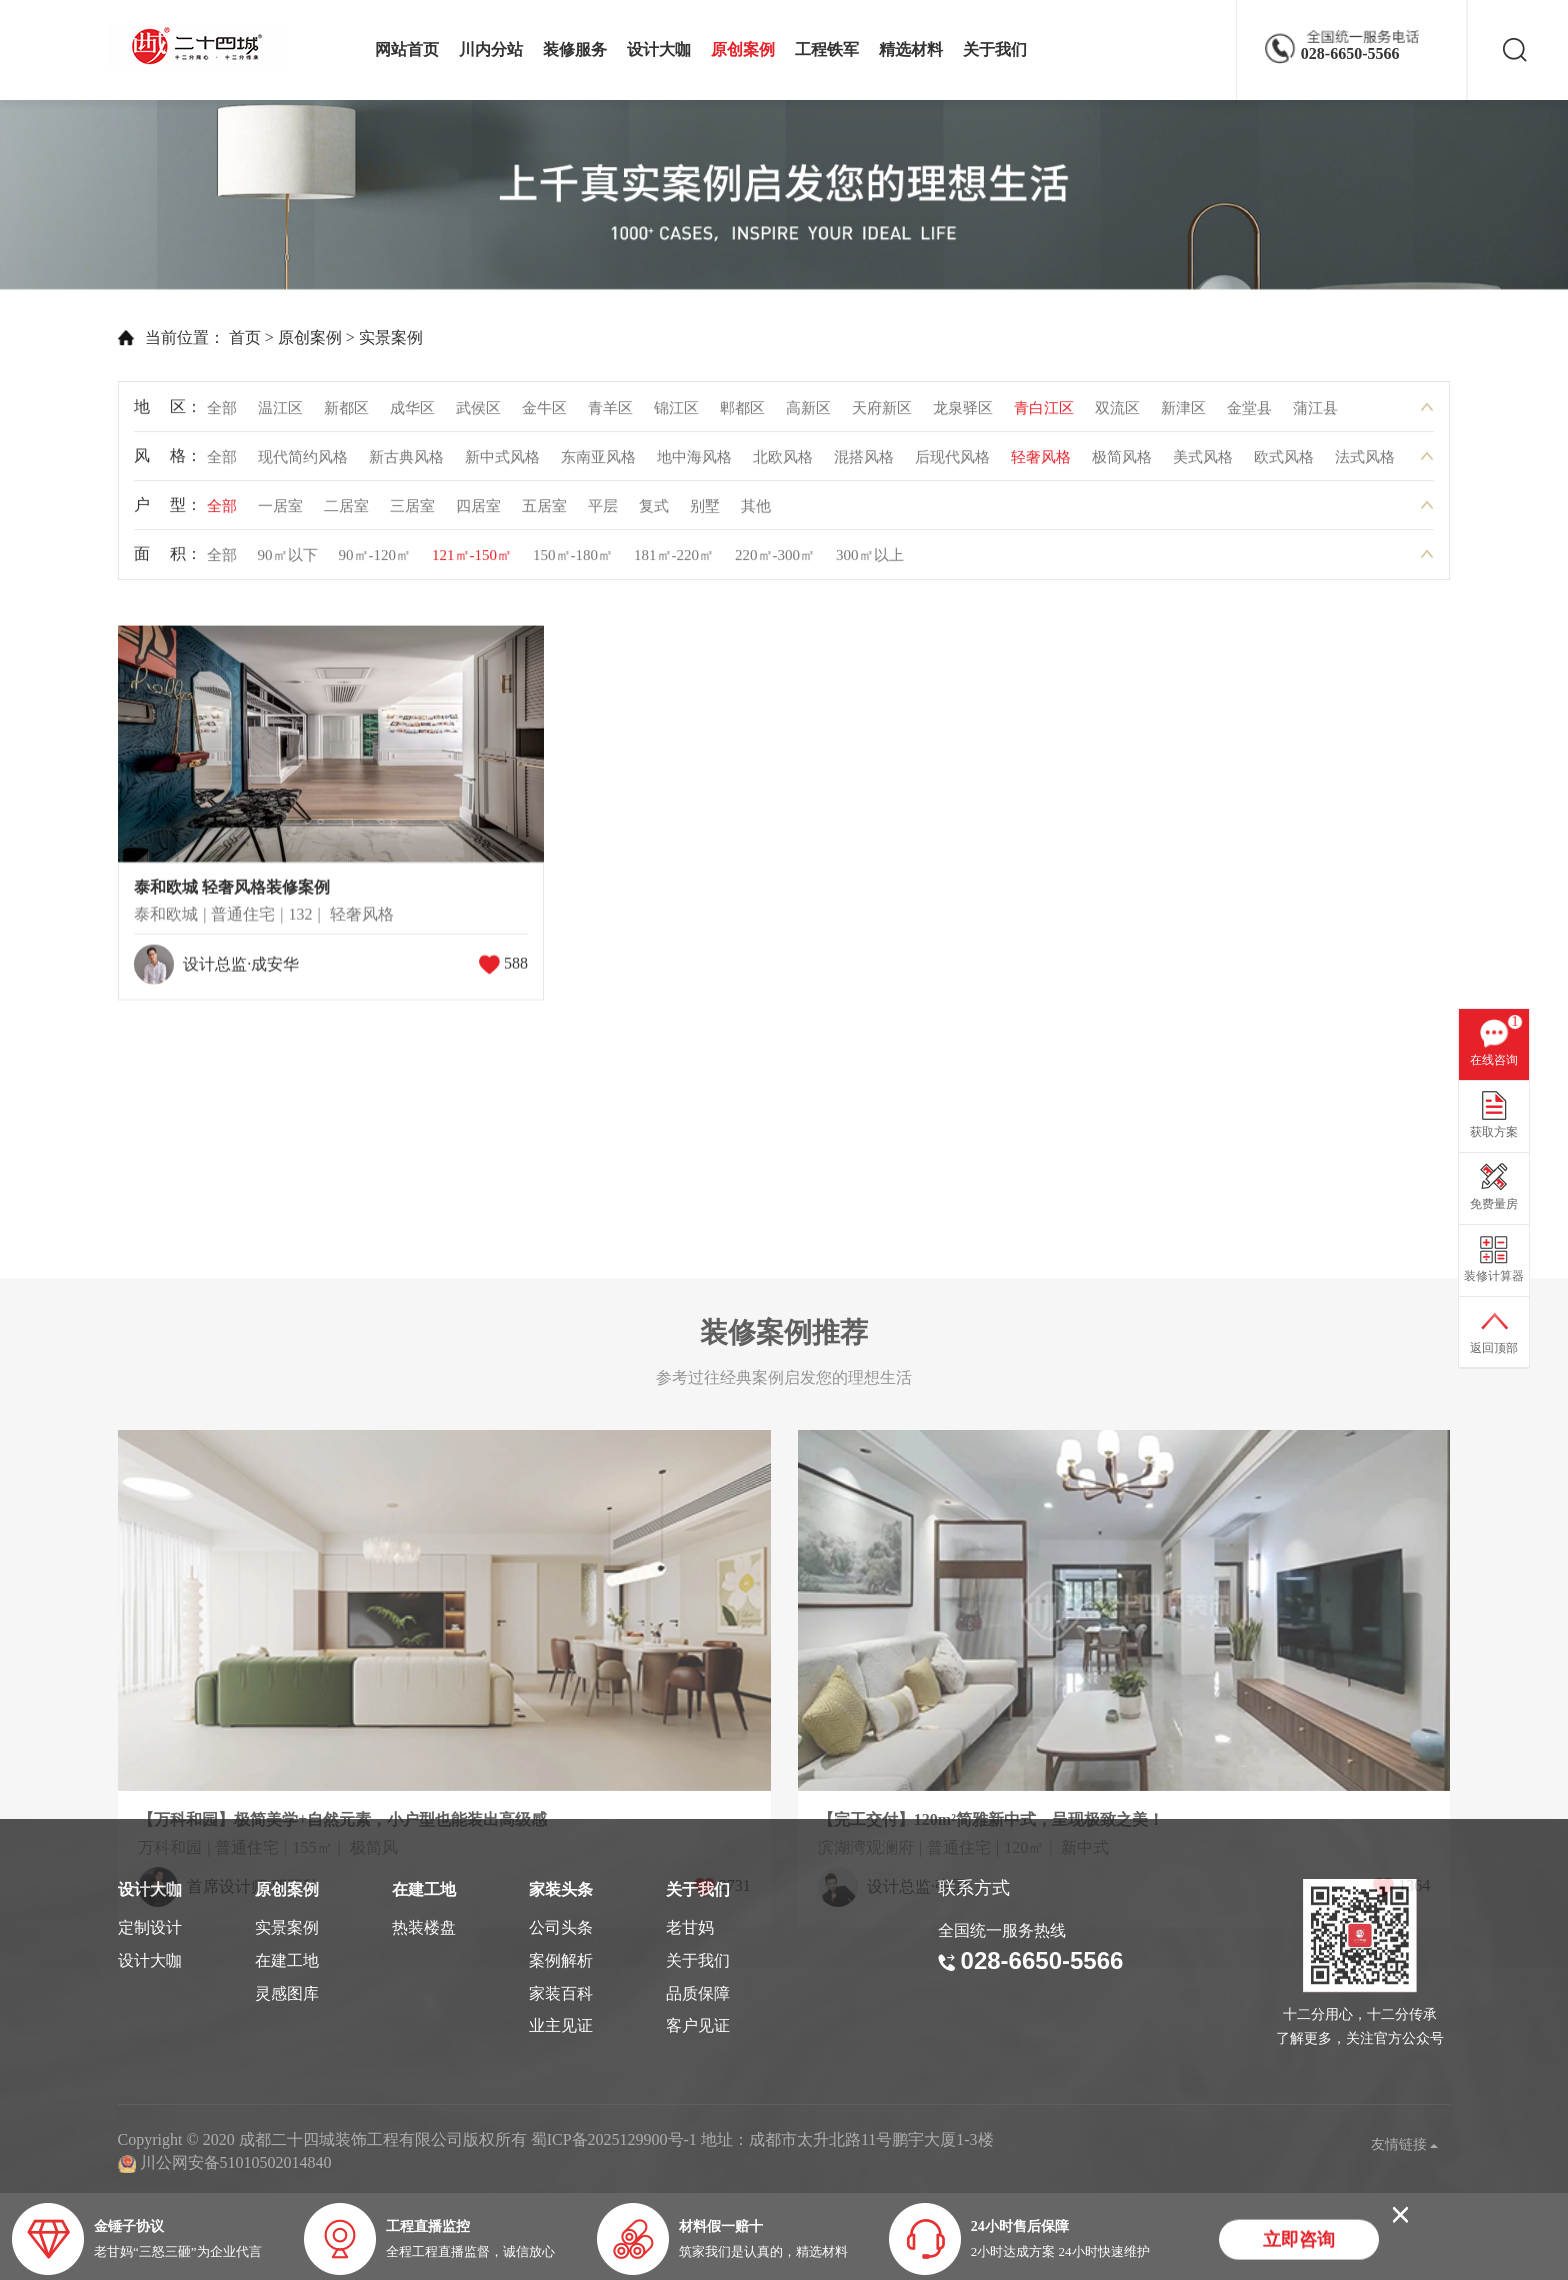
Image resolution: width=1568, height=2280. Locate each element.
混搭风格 (864, 465)
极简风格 (1122, 465)
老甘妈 (690, 1927)
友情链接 (1405, 2144)
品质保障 (698, 1993)
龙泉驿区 (963, 416)
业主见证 (561, 2025)
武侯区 (478, 416)
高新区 (808, 416)
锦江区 (676, 416)
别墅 (705, 514)
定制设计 (150, 1927)
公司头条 (561, 1927)
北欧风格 (783, 465)
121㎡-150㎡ (472, 563)
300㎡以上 (870, 563)
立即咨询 (1299, 2242)
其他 (756, 514)
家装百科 (561, 1993)
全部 (222, 416)
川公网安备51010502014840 (236, 2162)
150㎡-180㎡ (573, 563)
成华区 (412, 416)
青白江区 (1044, 416)
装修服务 (575, 49)
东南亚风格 (598, 465)
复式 (654, 514)
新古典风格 (406, 465)
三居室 (412, 514)
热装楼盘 (424, 1927)
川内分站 (491, 49)
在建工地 (287, 1960)
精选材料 (911, 49)
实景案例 (339, 337)
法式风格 (1365, 465)
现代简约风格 (303, 465)
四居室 (478, 514)
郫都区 (742, 416)
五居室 (544, 514)
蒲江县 (1315, 416)
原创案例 (743, 49)
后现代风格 (952, 465)
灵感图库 (287, 1993)
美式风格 (1203, 465)
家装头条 (561, 1889)
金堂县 (1249, 416)
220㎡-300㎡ (775, 563)
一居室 (280, 514)
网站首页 (407, 49)
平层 (603, 514)
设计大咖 (659, 49)
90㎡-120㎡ (375, 563)
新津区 (1183, 416)
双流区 (1117, 416)
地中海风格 (694, 465)
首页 (193, 337)
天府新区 (882, 416)
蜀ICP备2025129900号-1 (614, 2139)
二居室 (346, 514)
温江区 (280, 416)
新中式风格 (502, 465)
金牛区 (544, 416)
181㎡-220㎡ (674, 563)
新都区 (346, 416)
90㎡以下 (288, 563)
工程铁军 (827, 49)
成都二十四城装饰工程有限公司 (202, 46)
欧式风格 (1284, 465)
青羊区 (610, 416)
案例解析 (561, 1960)
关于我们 (995, 49)
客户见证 (698, 2025)
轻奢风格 (1041, 465)
